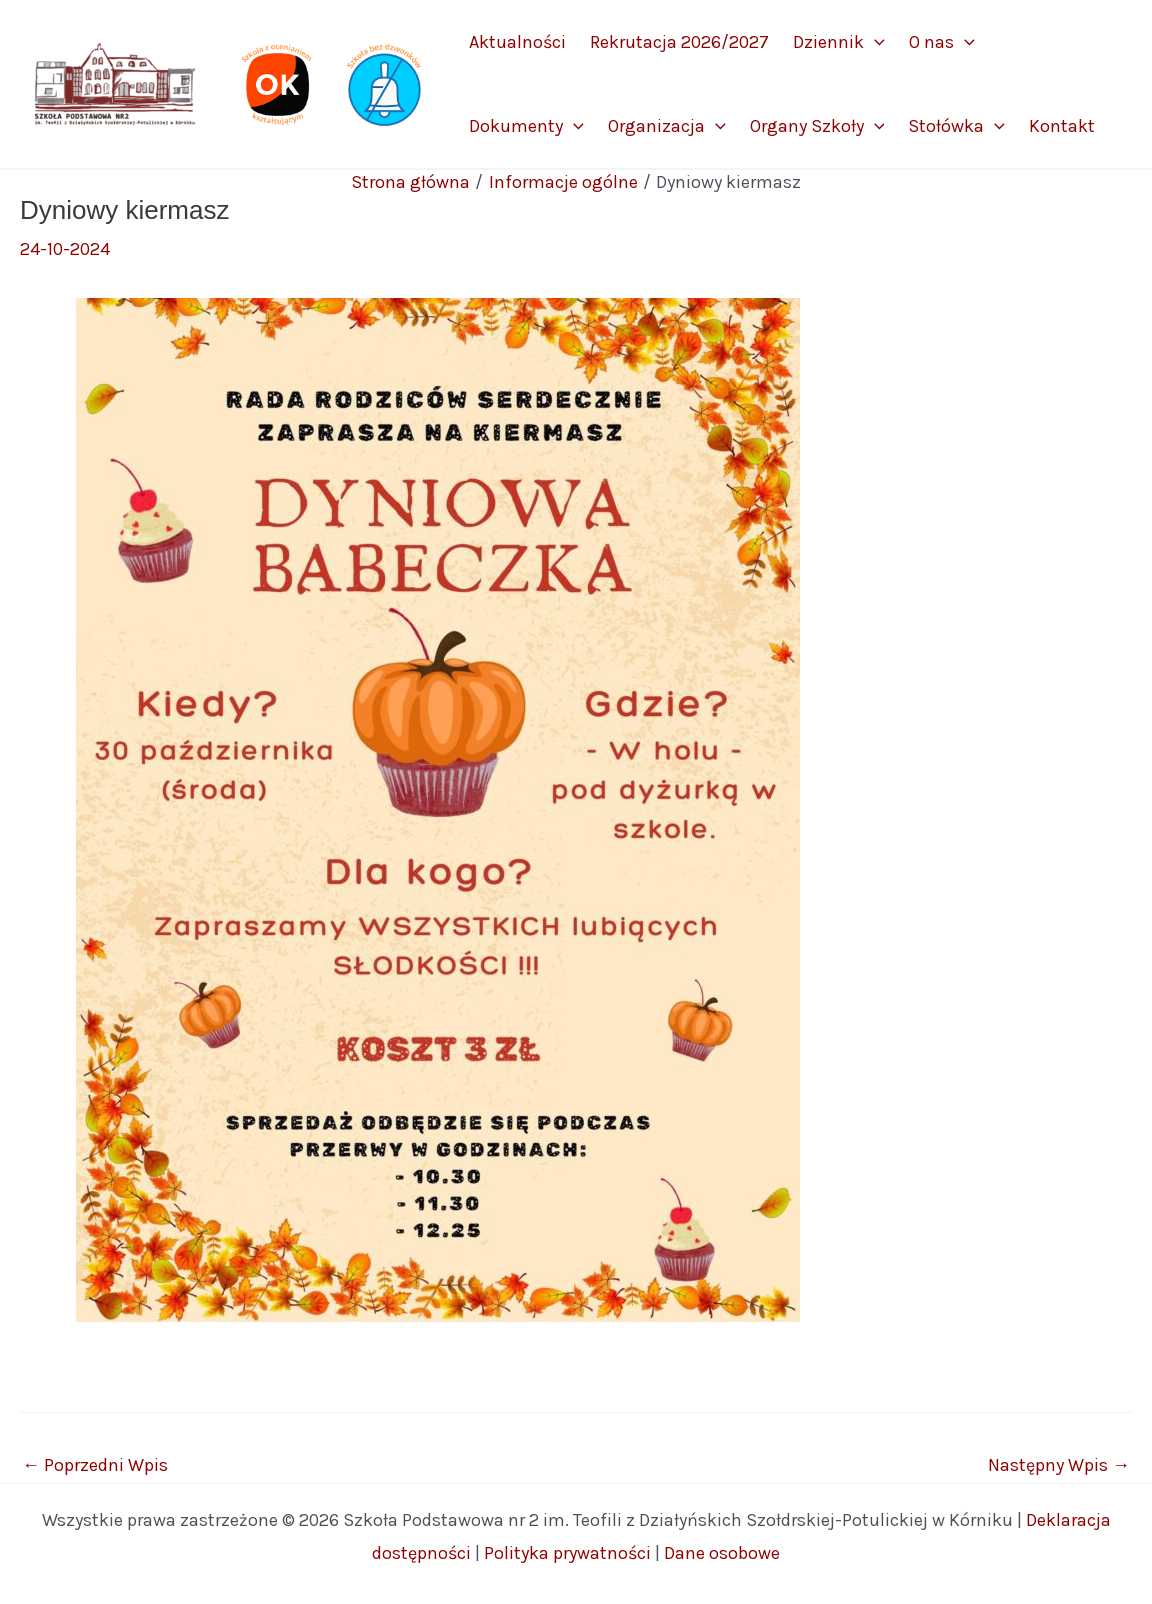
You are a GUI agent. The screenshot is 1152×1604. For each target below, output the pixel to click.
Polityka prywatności (567, 1553)
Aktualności (517, 42)
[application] (874, 42)
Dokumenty (526, 126)
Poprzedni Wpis (95, 1465)
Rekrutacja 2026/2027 (679, 42)
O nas (942, 42)
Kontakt (1062, 126)
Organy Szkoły (817, 126)
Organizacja (667, 126)
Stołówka (956, 126)
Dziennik (839, 42)
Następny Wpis (1059, 1465)
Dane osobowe (722, 1553)
